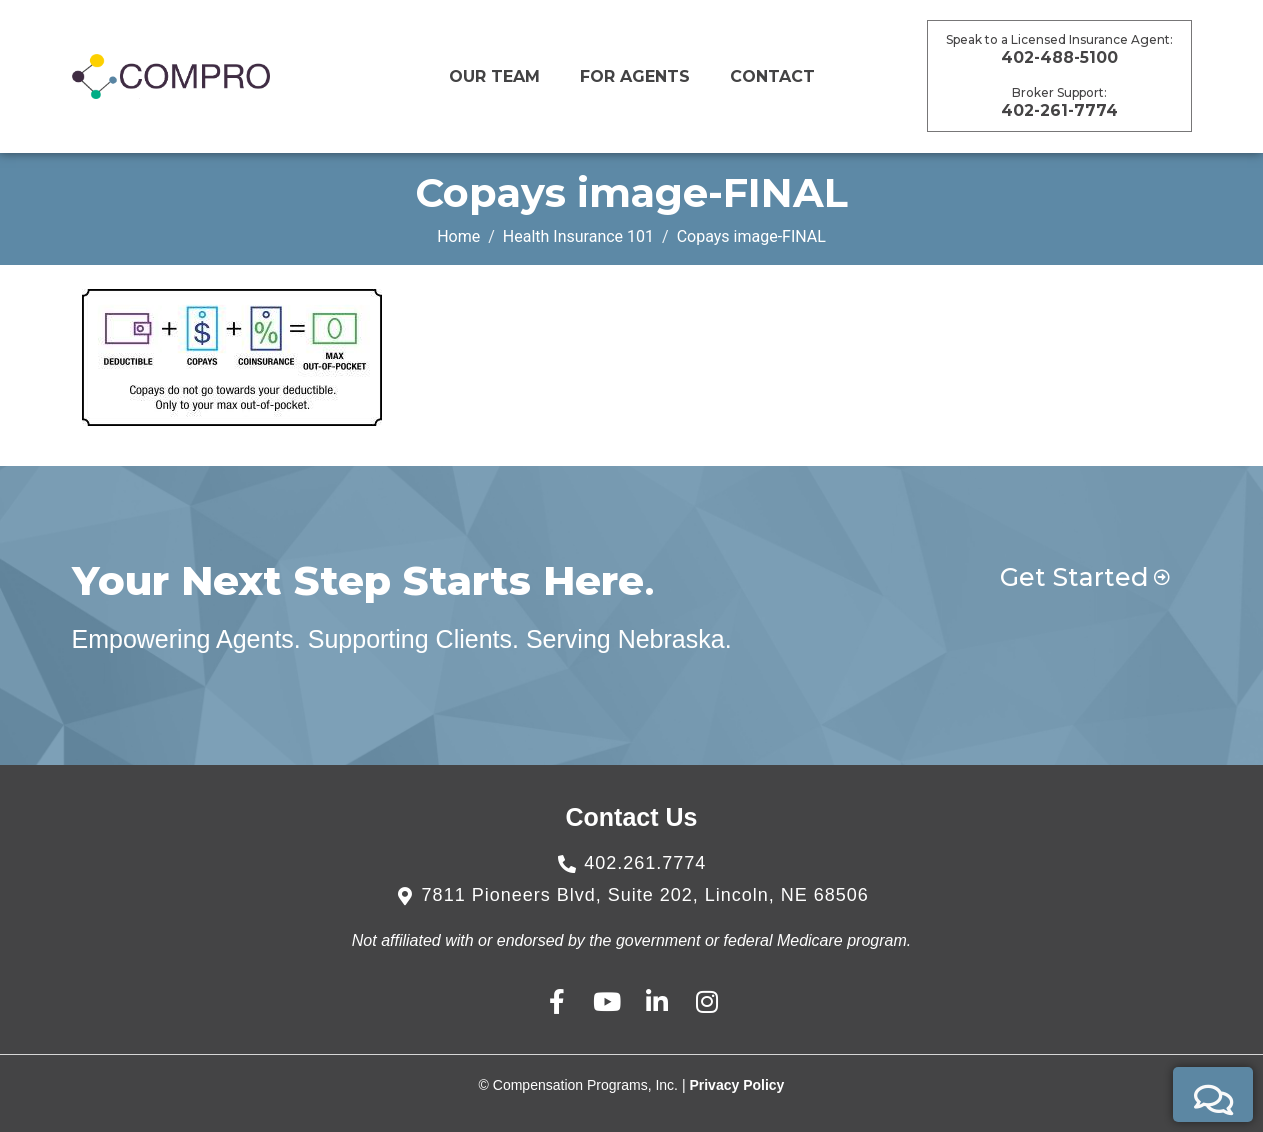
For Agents (635, 76)
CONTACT (772, 76)
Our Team (494, 76)
